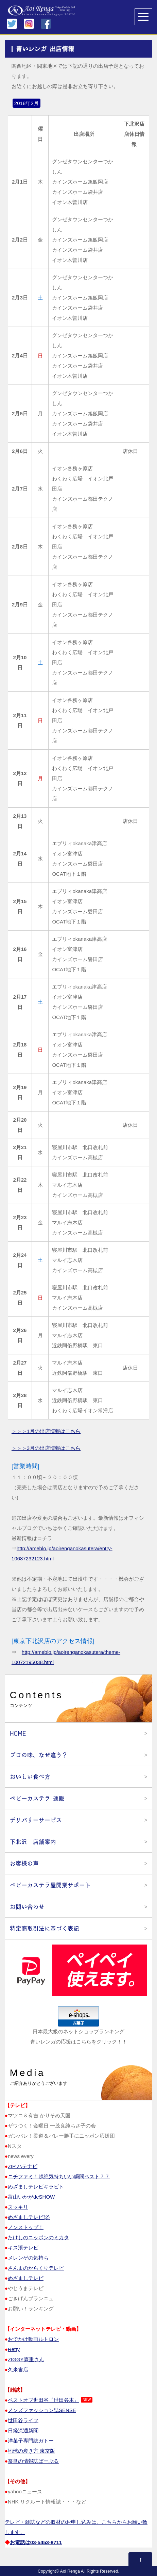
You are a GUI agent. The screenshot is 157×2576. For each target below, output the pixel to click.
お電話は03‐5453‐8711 (36, 2542)
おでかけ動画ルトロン (33, 2339)
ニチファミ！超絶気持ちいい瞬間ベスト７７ (59, 2176)
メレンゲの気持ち (28, 2258)
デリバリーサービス (36, 1820)
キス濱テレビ (23, 2247)
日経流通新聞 (23, 2430)
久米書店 (18, 2369)
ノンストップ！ (25, 2227)
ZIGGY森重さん (26, 2359)
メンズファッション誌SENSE (42, 2410)
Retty (14, 2349)
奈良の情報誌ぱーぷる (33, 2461)
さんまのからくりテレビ (36, 2268)
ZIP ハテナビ (22, 2166)
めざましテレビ (25, 2278)
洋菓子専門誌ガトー (31, 2441)
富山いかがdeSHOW (31, 2197)
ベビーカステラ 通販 (37, 1798)
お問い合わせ (27, 1907)
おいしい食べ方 (30, 1777)
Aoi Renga (70, 2571)
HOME (18, 1733)
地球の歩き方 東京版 (31, 2451)
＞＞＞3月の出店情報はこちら (46, 1448)
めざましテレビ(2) (29, 2217)
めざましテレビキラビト (36, 2186)
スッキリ (18, 2207)
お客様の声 (24, 1863)
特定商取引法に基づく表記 (44, 1928)
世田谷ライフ (23, 2420)
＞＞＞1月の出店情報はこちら (46, 1431)
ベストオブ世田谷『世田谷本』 (43, 2400)
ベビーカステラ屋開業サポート (50, 1885)
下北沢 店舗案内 (33, 1842)
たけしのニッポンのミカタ (38, 2237)
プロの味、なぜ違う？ (39, 1755)
